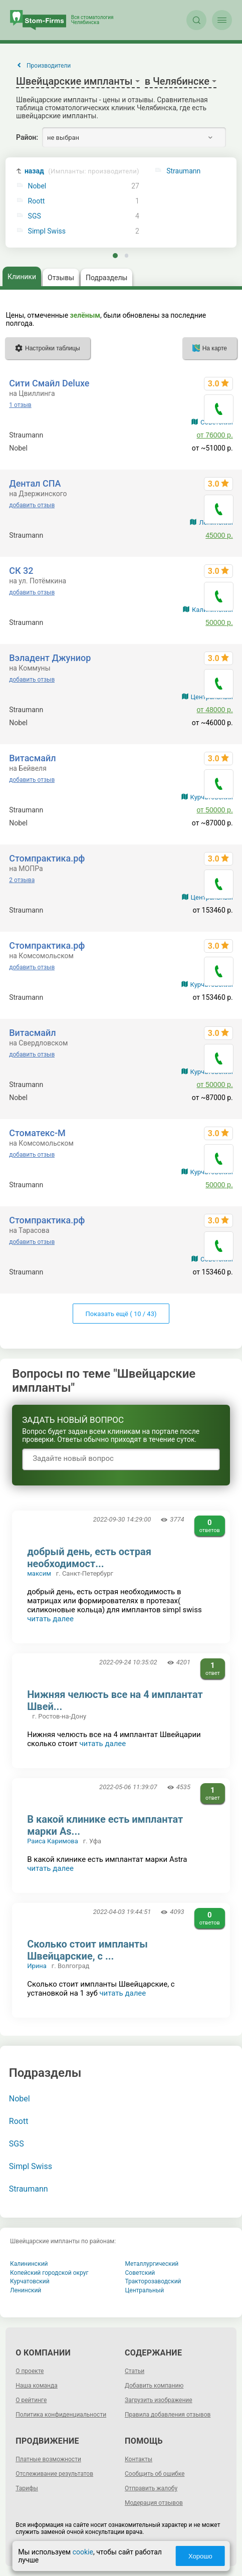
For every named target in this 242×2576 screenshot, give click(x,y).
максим (39, 1573)
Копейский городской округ (49, 2272)
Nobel (37, 186)
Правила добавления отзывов (167, 2414)
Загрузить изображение (158, 2400)
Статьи (134, 2371)
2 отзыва (22, 880)
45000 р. (219, 535)
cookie (83, 2552)
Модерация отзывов (154, 2502)
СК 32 (21, 570)
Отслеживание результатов (54, 2473)
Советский (140, 2272)
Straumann (28, 2189)
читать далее (50, 1618)
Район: (27, 137)
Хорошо (200, 2556)
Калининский (29, 2263)
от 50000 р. (215, 810)
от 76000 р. (215, 435)
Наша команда (37, 2385)
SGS (34, 216)
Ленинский (25, 2290)
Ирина (37, 1966)
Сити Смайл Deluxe (49, 383)
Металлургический (152, 2263)
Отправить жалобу (151, 2488)
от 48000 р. (215, 710)
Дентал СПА (35, 483)
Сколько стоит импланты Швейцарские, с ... (87, 1950)
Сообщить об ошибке (154, 2473)
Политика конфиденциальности (61, 2414)
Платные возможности (48, 2459)
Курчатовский (30, 2281)
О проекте (30, 2371)
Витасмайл (32, 758)
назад (82, 171)
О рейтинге (31, 2400)
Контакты (138, 2459)
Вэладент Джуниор (50, 658)
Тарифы (27, 2488)
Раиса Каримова (52, 1841)
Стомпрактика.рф (47, 858)
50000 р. (219, 622)
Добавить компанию (154, 2385)
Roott (36, 201)
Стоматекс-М (37, 1133)
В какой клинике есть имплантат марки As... (105, 1825)
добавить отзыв (32, 505)
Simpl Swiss (47, 231)
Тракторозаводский (153, 2281)
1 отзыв (20, 404)
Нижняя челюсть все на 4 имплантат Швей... (114, 1700)
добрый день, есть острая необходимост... (89, 1558)
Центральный (144, 2290)
